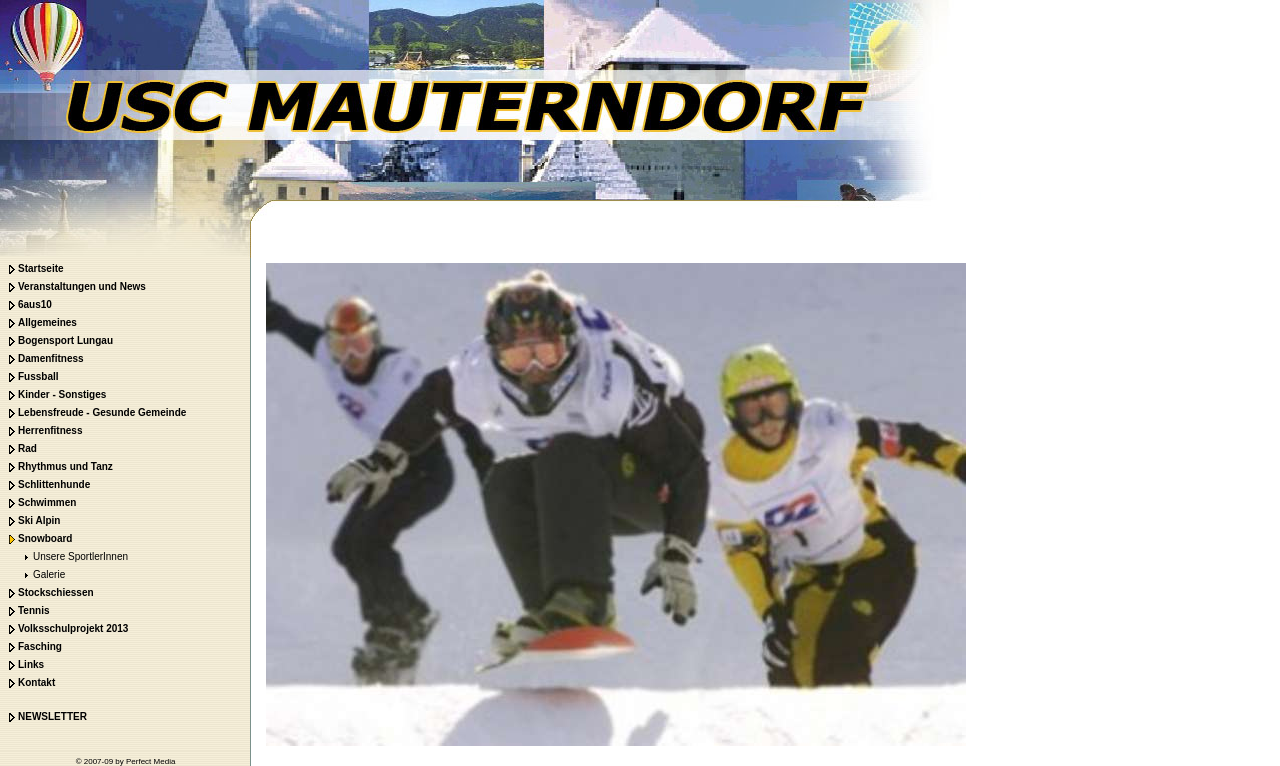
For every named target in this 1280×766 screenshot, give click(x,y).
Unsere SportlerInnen (66, 556)
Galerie (35, 574)
